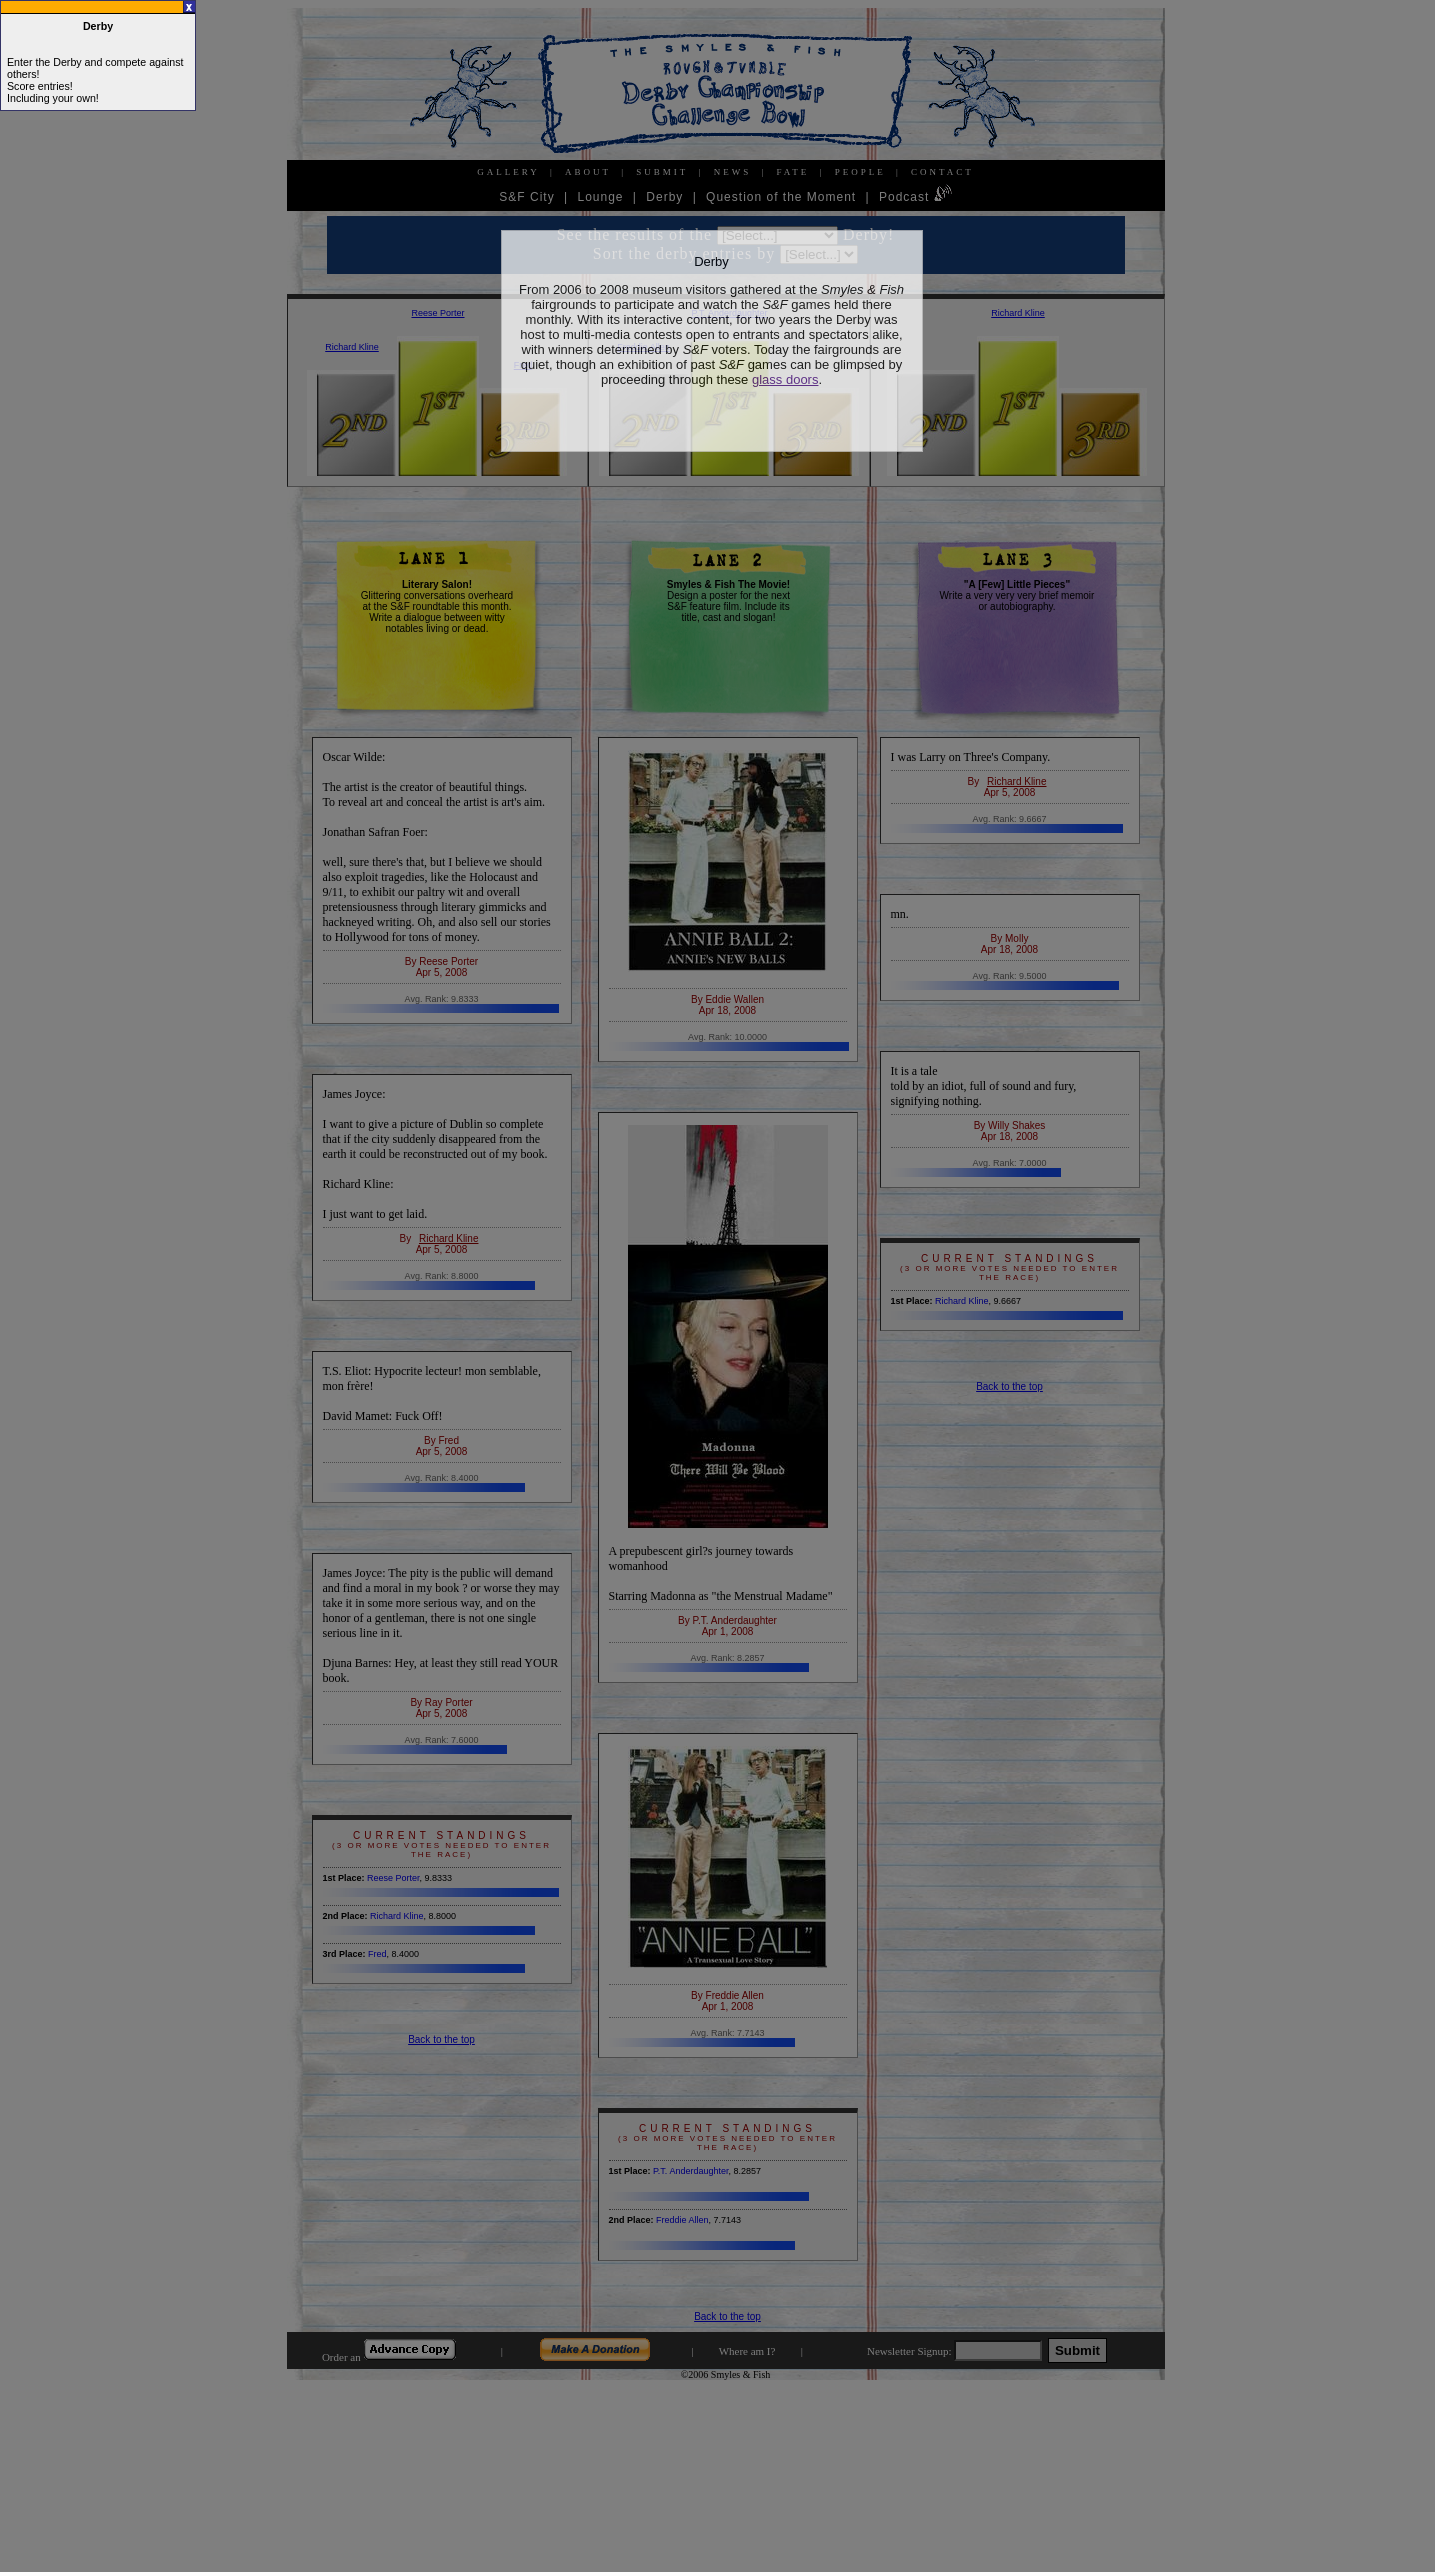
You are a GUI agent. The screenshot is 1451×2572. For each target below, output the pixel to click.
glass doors (785, 379)
